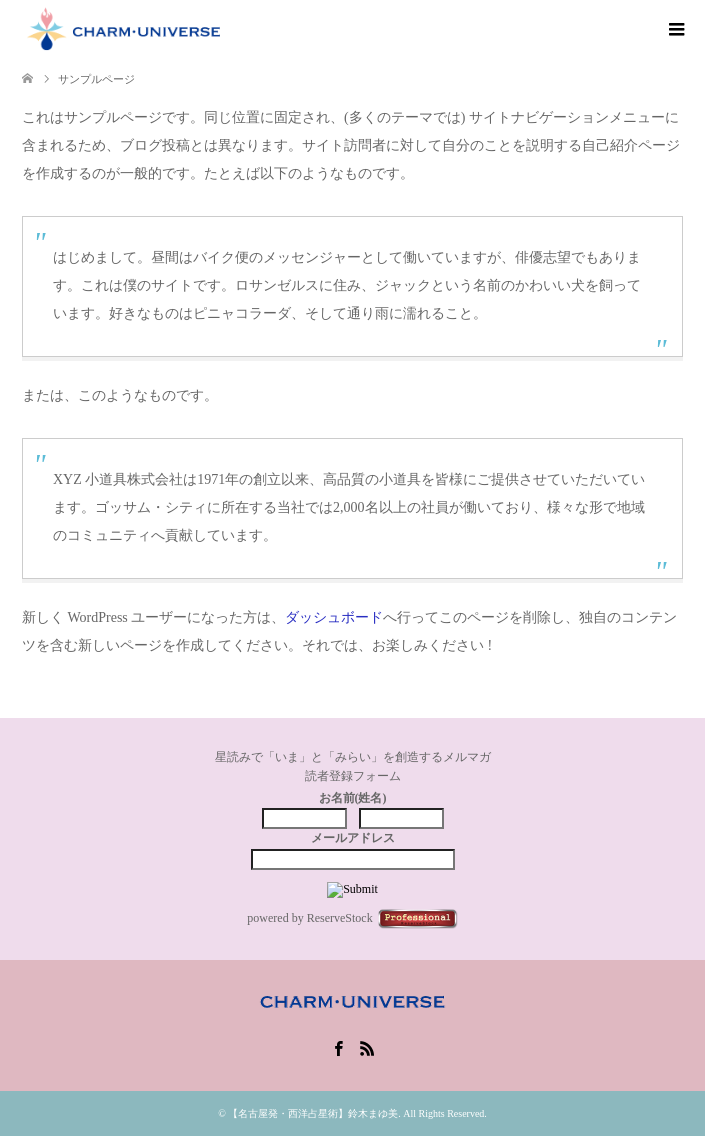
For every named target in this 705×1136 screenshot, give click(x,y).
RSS (367, 1047)
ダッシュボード (334, 617)
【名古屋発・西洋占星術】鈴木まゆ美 (313, 1113)
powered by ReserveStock (352, 919)
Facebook (338, 1047)
